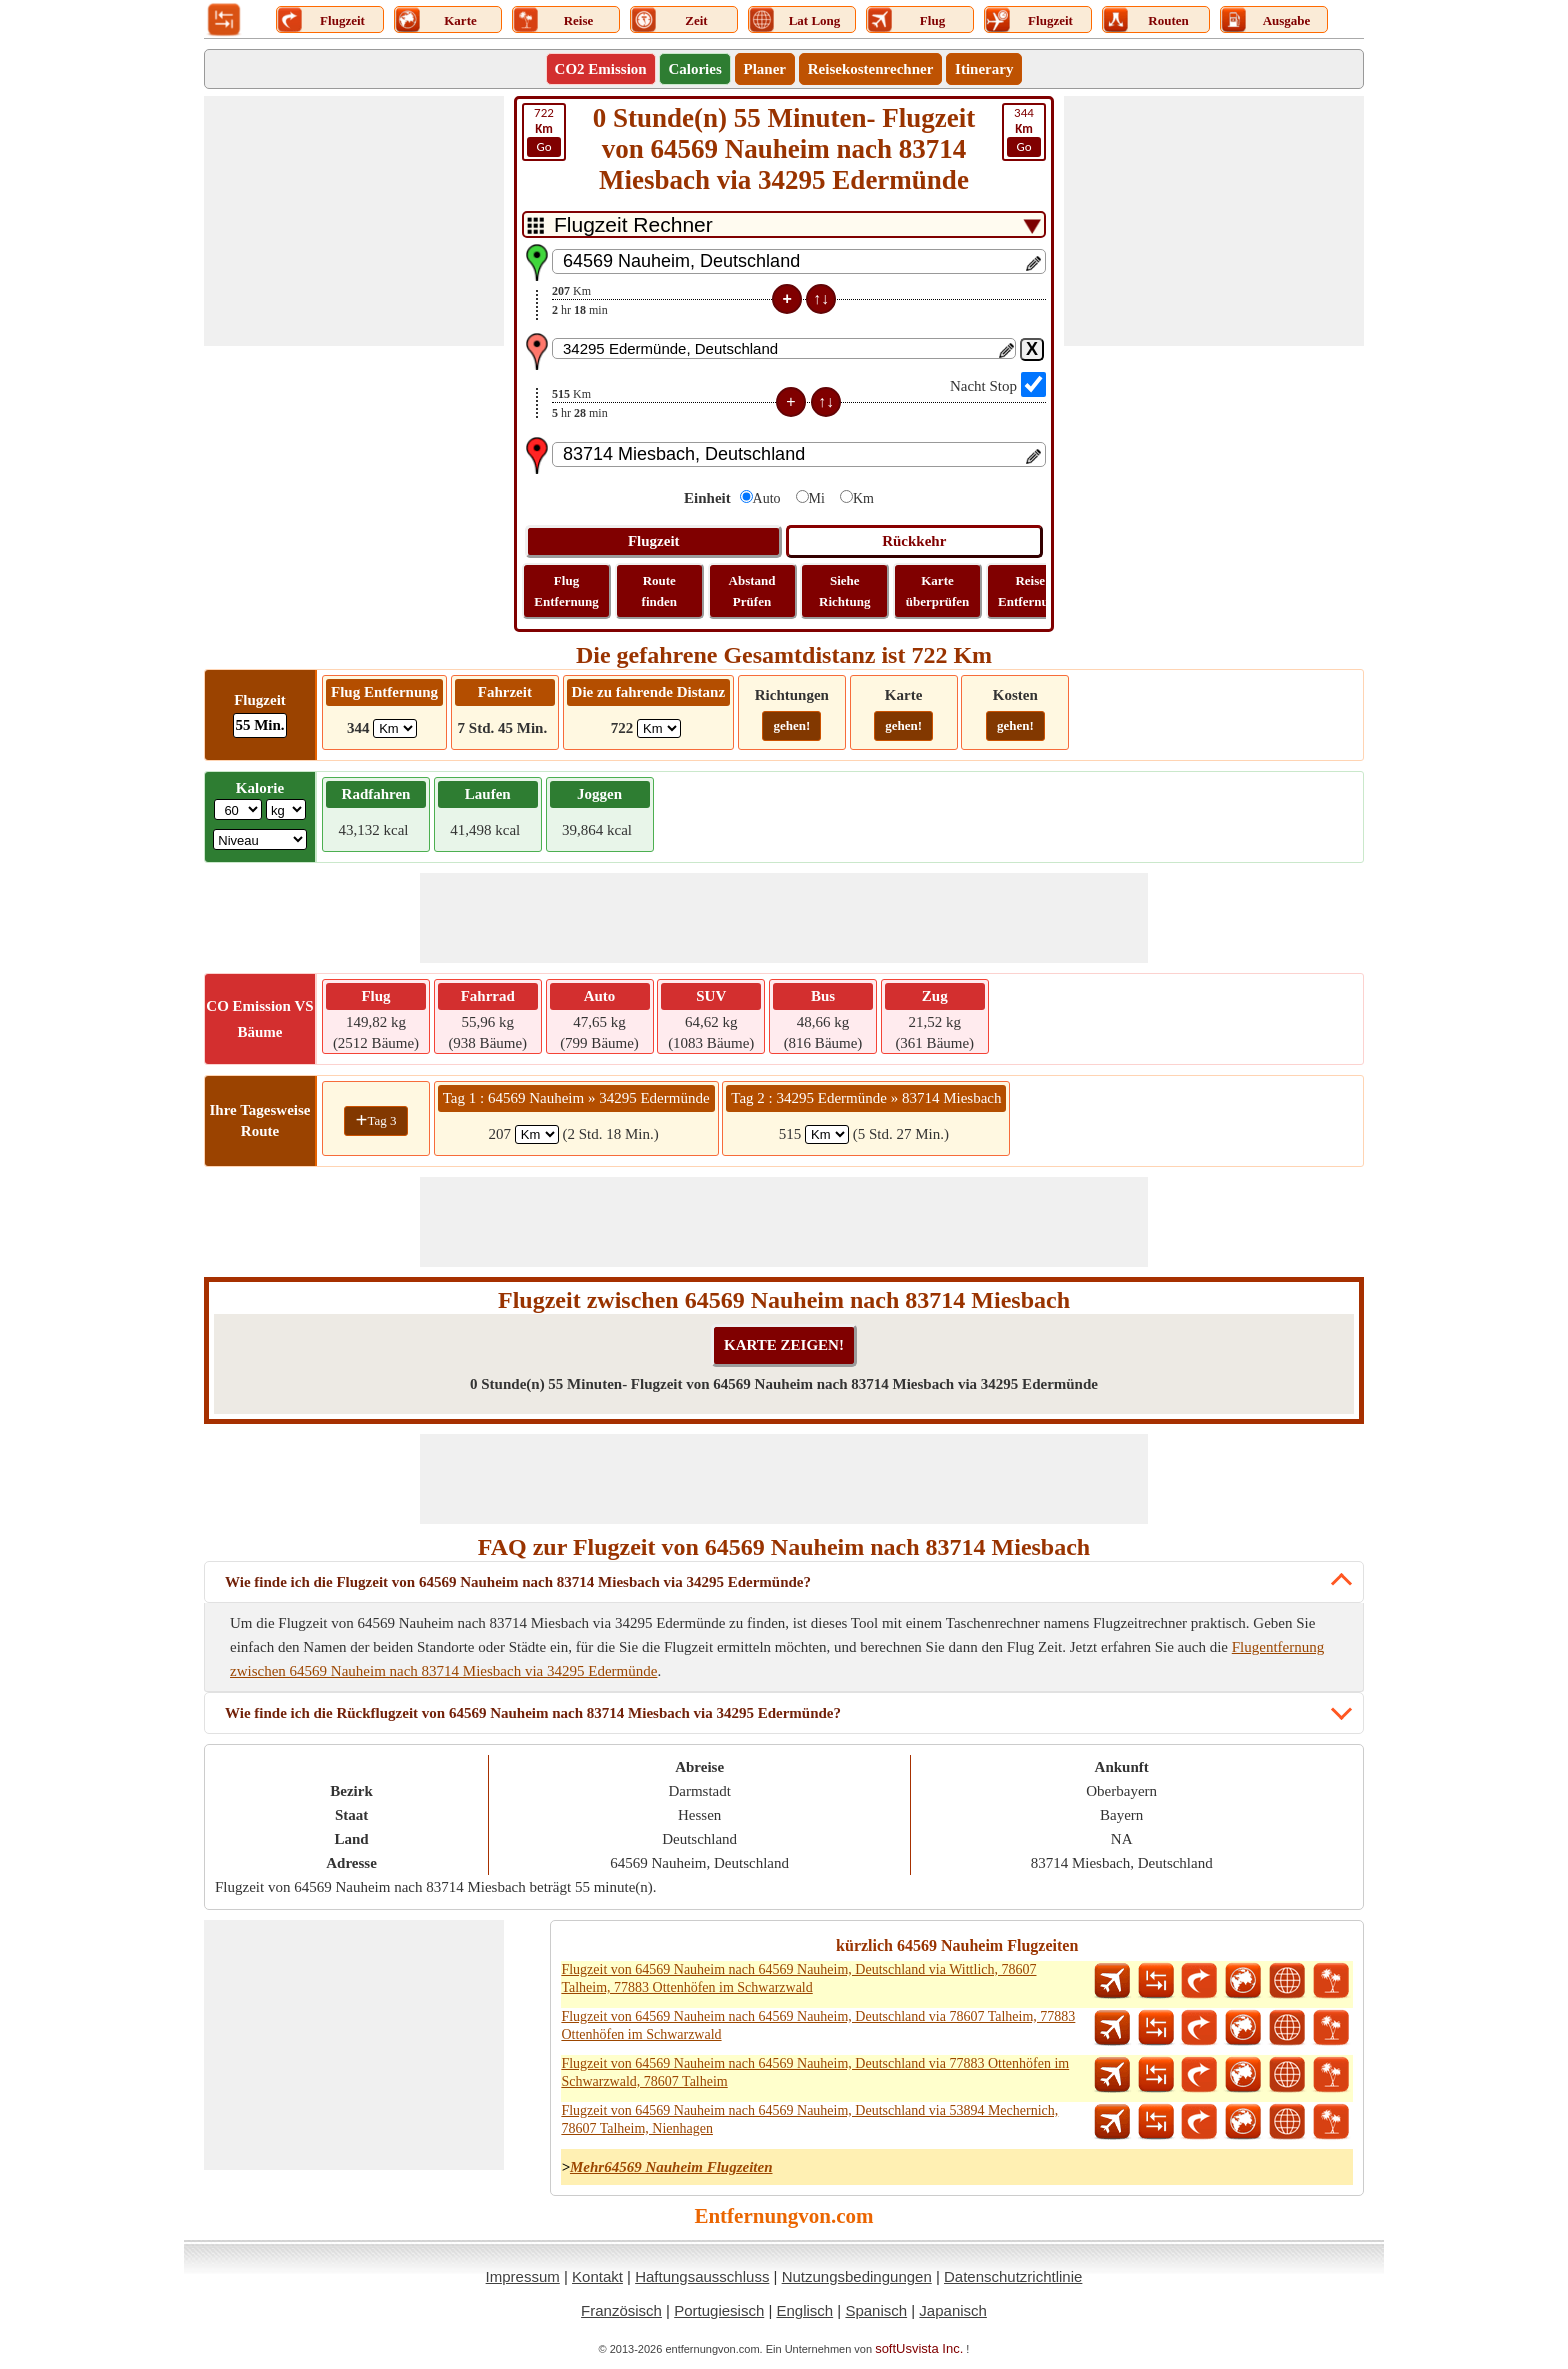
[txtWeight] (238, 809)
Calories (694, 69)
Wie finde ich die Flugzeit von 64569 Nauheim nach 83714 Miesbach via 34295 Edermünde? (518, 1582)
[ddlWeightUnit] (286, 809)
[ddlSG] (260, 839)
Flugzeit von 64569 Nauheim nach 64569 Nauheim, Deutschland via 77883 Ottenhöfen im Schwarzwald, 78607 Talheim (815, 2072)
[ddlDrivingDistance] (659, 728)
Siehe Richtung (844, 591)
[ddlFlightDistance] (395, 728)
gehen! (791, 725)
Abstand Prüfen (752, 591)
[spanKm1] (537, 1134)
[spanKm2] (827, 1134)
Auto (767, 498)
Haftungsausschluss (702, 2276)
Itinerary (984, 69)
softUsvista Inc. (919, 2348)
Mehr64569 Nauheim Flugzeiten (671, 2167)
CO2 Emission (601, 69)
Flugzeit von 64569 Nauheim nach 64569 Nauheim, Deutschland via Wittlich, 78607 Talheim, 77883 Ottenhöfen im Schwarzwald (798, 1978)
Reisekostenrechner (871, 69)
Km (863, 498)
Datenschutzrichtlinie (1013, 2276)
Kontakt (597, 2276)
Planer (765, 69)
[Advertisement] (354, 221)
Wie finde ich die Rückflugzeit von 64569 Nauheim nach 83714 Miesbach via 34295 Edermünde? (533, 1713)
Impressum (523, 2276)
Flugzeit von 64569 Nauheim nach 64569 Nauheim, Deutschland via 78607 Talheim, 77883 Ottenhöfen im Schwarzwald (818, 2025)
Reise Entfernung (1030, 591)
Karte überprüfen (938, 591)
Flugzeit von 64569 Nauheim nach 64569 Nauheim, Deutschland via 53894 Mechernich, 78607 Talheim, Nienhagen (809, 2119)
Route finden (659, 591)
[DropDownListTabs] (784, 224)
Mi (817, 498)
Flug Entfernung (566, 591)
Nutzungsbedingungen (857, 2276)
